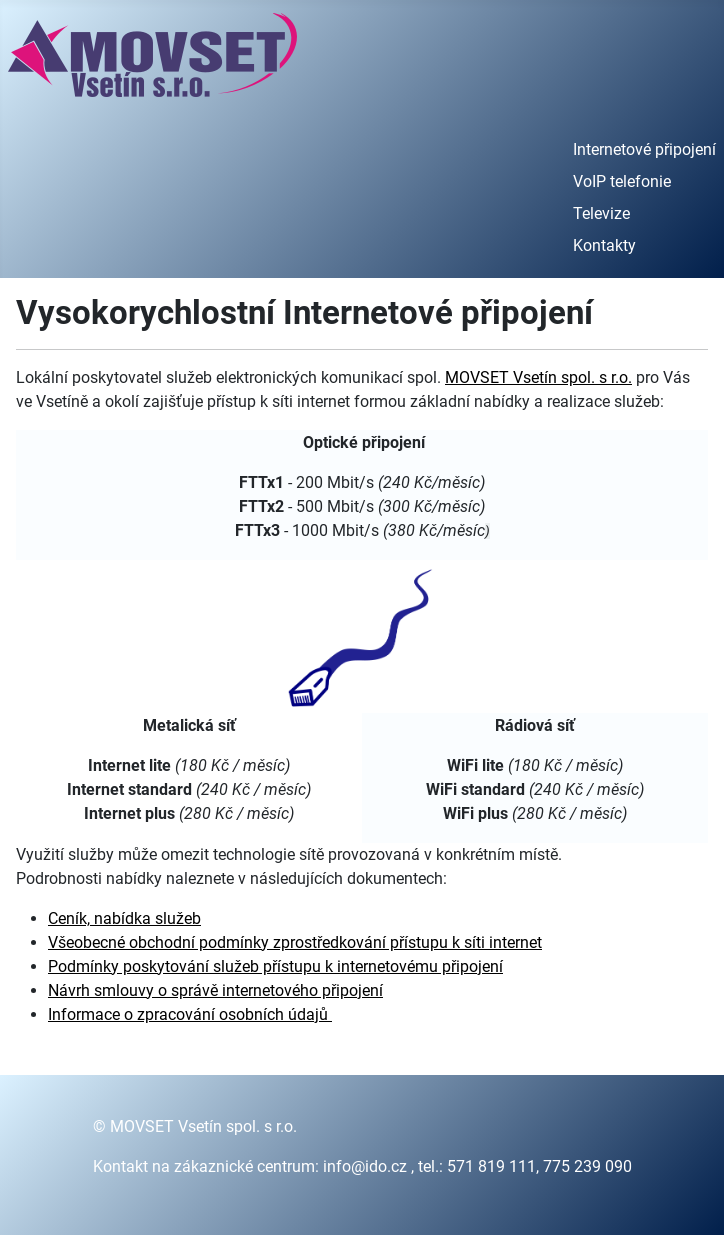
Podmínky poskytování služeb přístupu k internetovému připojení (275, 966)
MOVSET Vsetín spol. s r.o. (538, 377)
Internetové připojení (644, 149)
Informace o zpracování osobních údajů (190, 1014)
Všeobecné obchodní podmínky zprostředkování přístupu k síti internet (295, 942)
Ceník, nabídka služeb (124, 918)
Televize (601, 213)
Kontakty (604, 245)
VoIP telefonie (622, 181)
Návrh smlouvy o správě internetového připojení (215, 990)
